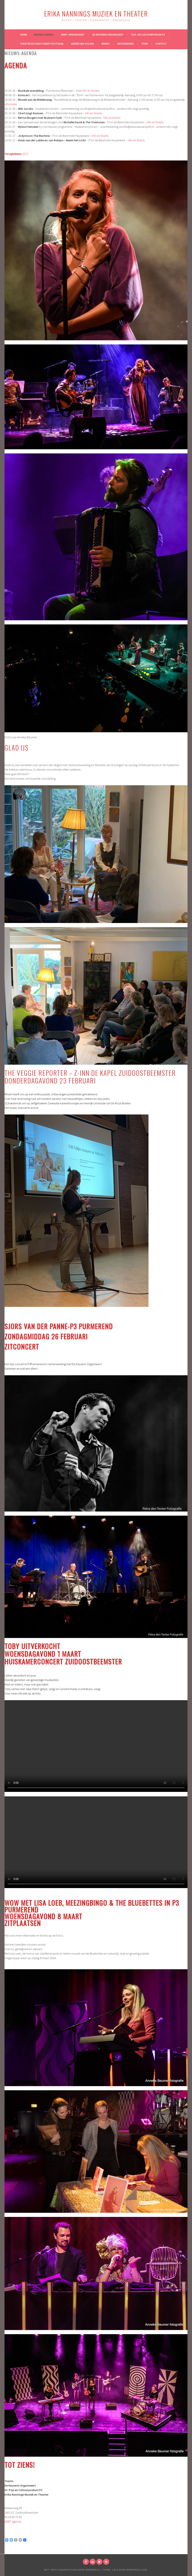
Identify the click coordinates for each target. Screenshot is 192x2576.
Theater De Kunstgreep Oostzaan (41, 43)
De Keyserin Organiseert (108, 34)
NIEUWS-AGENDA (43, 34)
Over (145, 43)
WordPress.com (136, 2569)
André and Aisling (82, 43)
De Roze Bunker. (121, 1103)
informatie (10, 104)
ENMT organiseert (73, 34)
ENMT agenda (12, 2521)
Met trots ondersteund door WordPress (72, 2569)
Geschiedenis (125, 43)
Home (23, 34)
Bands (106, 43)
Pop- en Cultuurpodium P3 (148, 34)
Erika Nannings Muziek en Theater (96, 13)
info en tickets (90, 90)
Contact (161, 43)
